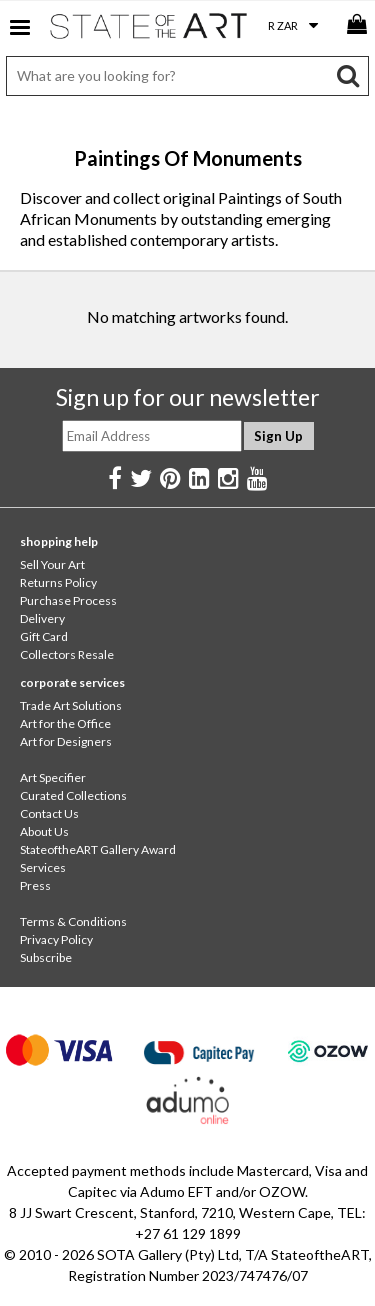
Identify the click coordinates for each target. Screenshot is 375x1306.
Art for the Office (65, 723)
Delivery (42, 618)
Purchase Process (68, 600)
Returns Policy (58, 582)
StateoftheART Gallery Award (98, 849)
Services (43, 867)
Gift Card (44, 636)
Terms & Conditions (73, 921)
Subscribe (46, 957)
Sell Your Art (52, 564)
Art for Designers (66, 741)
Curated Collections (73, 795)
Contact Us (49, 813)
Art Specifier (53, 777)
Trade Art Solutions (71, 705)
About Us (44, 831)
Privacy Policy (56, 939)
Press (35, 885)
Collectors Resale (67, 654)
